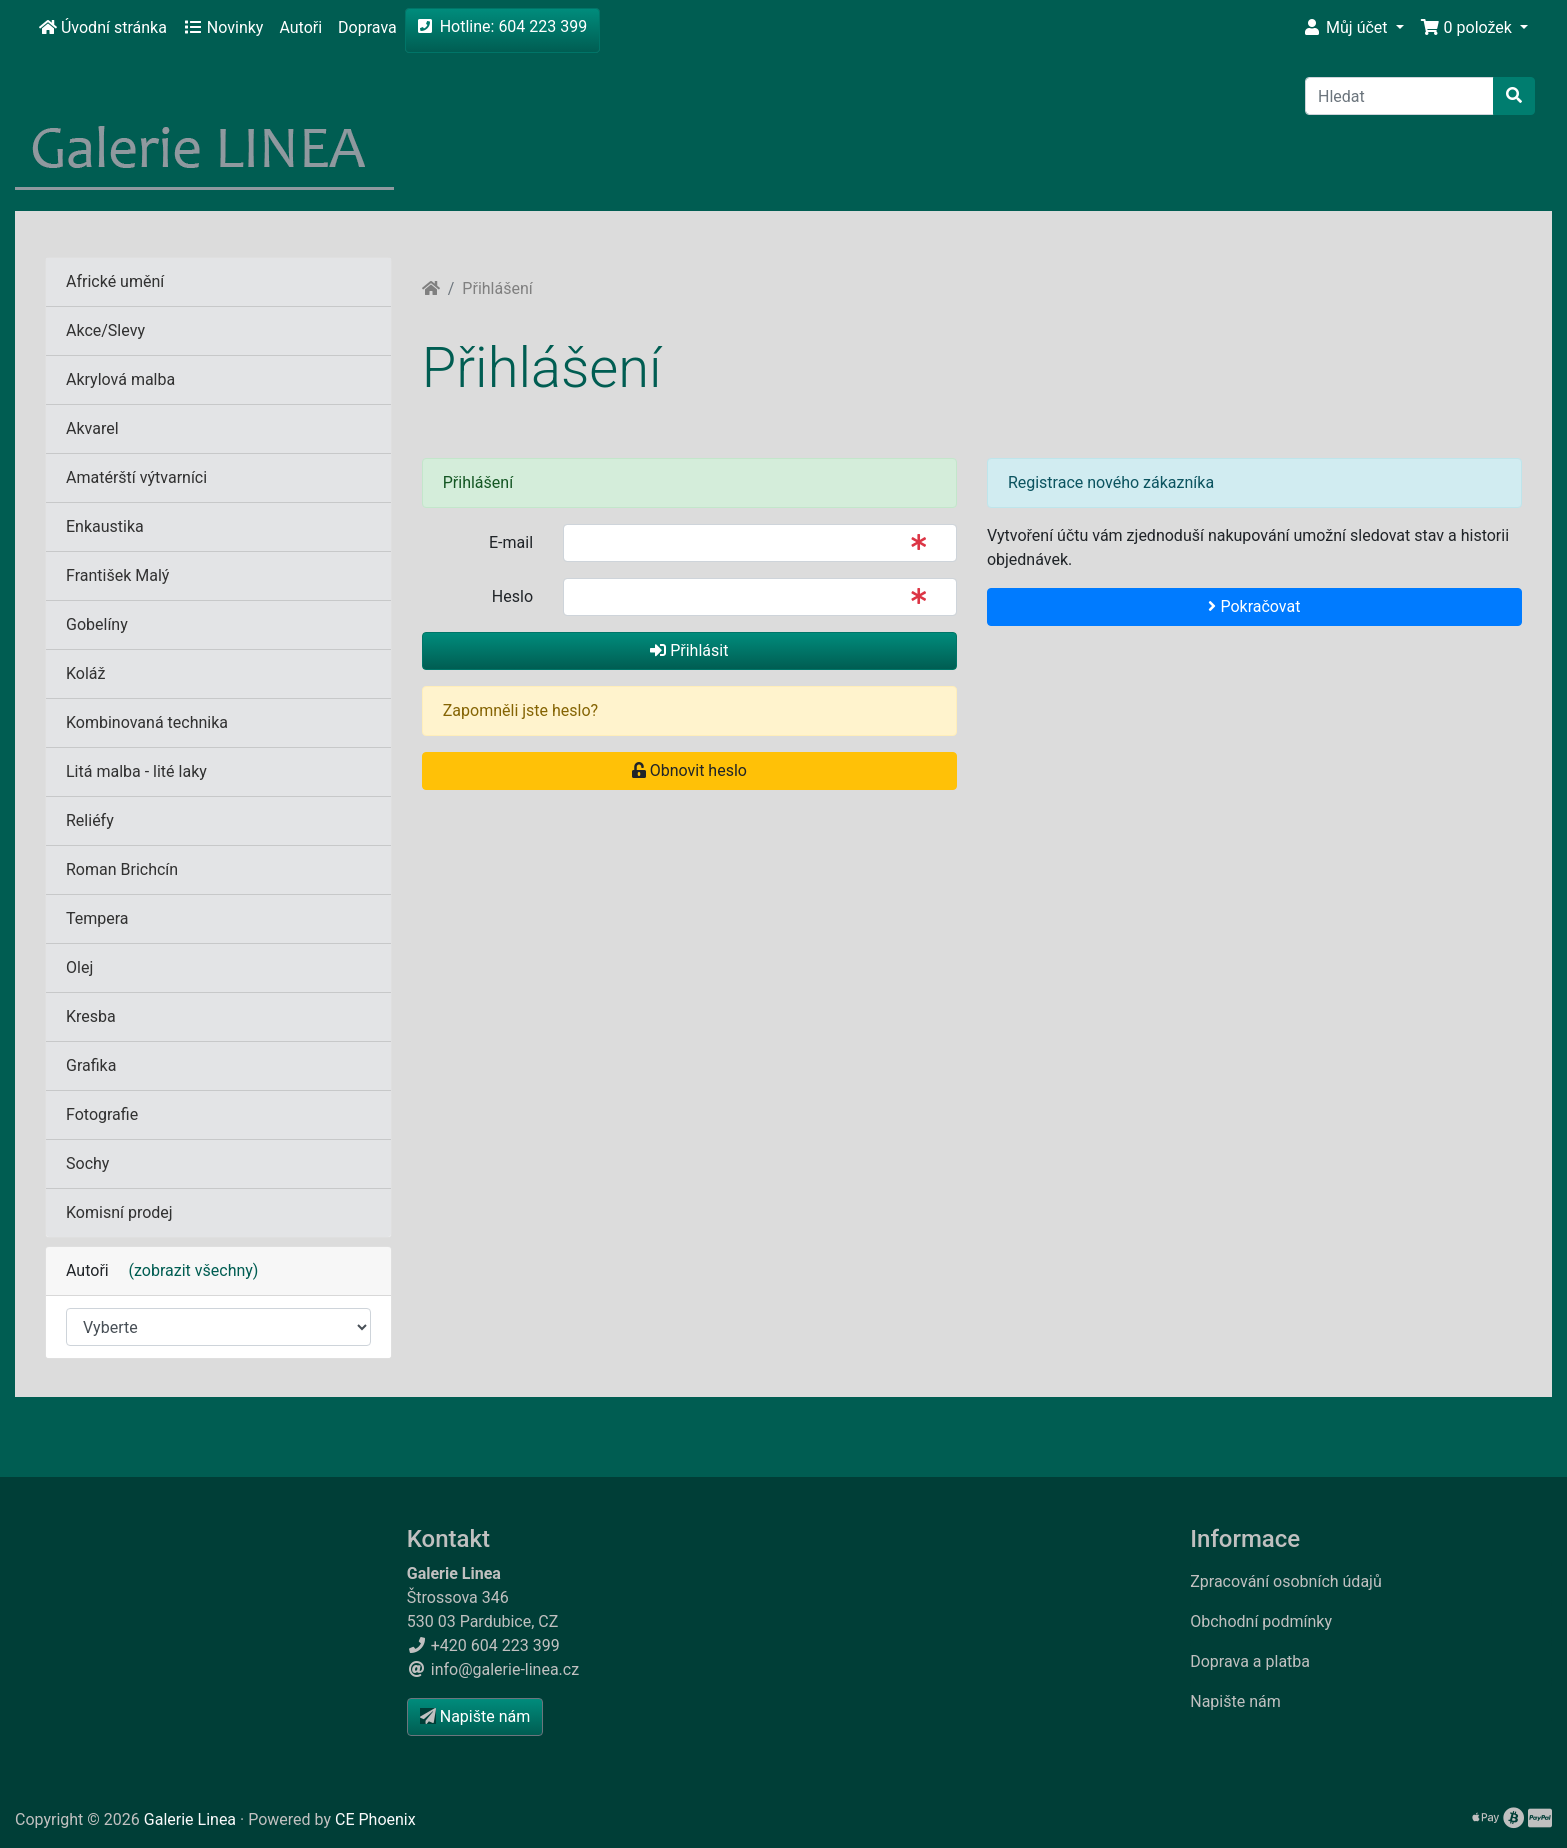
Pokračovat (1254, 606)
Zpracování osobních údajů (1286, 1581)
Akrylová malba (120, 379)
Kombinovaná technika (147, 722)
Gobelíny (97, 624)
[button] (1353, 28)
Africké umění (115, 281)
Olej (79, 967)
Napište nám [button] (475, 1716)
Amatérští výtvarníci (136, 477)
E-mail (511, 542)
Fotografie (102, 1114)
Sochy (87, 1163)
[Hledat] (1399, 96)
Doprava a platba (1250, 1661)
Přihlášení (497, 288)
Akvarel (92, 428)
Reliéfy (90, 820)
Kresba (91, 1016)
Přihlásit (689, 650)
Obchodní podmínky (1261, 1621)
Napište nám (1235, 1701)
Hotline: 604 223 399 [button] (503, 26)
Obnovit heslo (689, 770)
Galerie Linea (190, 1819)
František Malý (117, 575)
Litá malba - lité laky (136, 771)
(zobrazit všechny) (186, 1270)
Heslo (512, 596)
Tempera (97, 918)
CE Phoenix (375, 1819)
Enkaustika (105, 526)
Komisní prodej (119, 1212)
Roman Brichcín (122, 869)
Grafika (91, 1065)
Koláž (85, 673)
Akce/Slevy (105, 330)
